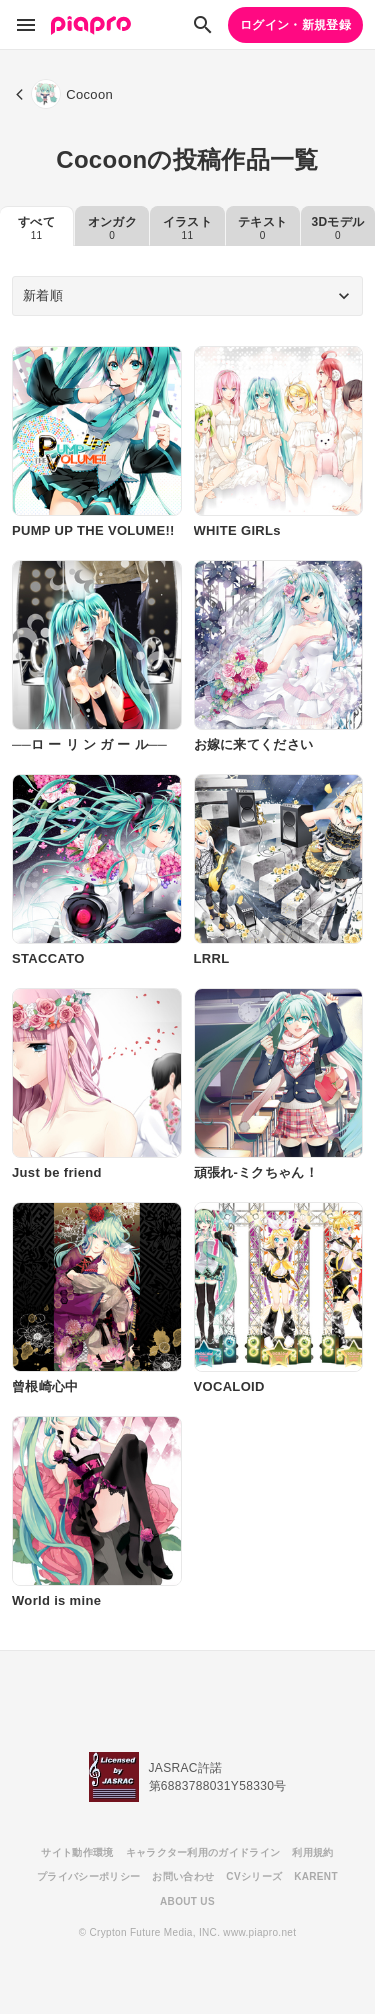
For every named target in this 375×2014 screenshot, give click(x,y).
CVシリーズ (254, 1876)
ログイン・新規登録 (295, 25)
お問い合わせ (183, 1876)
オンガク (112, 228)
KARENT (316, 1876)
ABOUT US (187, 1901)
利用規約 (312, 1852)
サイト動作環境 (77, 1852)
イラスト (187, 228)
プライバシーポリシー (88, 1876)
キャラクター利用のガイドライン (203, 1852)
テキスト (262, 228)
